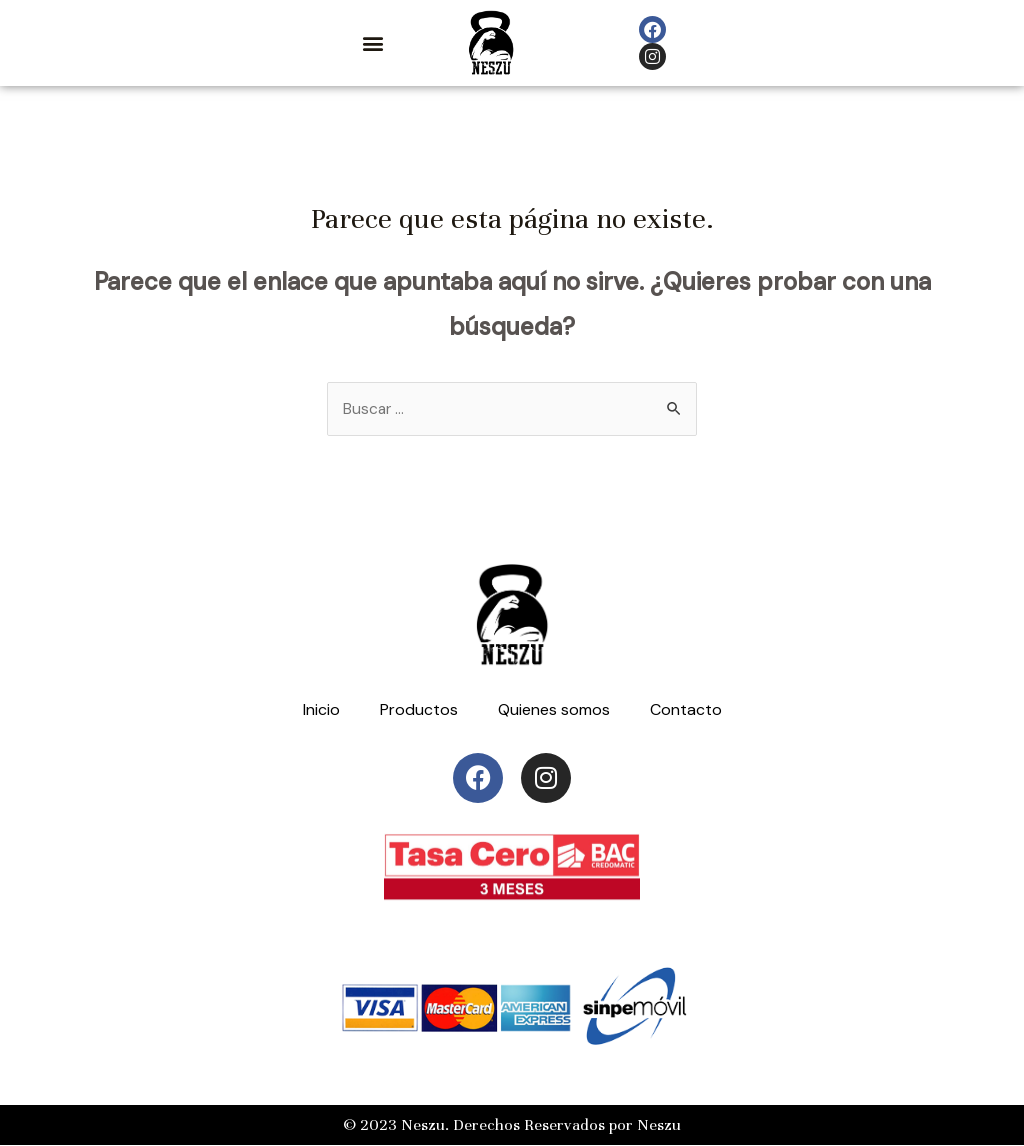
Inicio (321, 710)
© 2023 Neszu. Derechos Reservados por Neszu (512, 1126)
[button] (372, 43)
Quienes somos (554, 710)
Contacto (686, 710)
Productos (419, 710)
